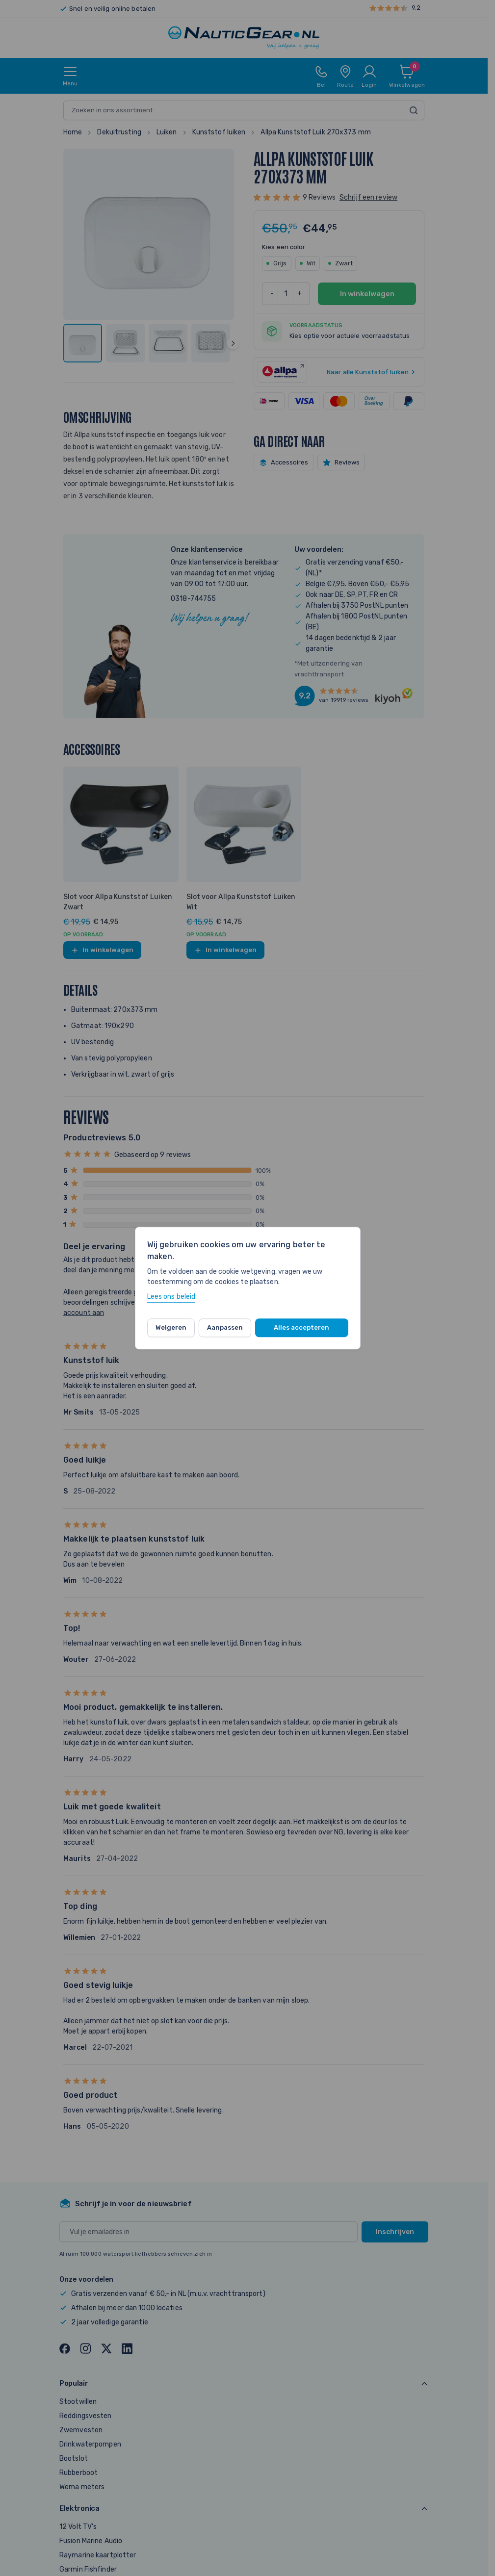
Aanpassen (225, 1327)
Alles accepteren (301, 1327)
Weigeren (171, 1327)
